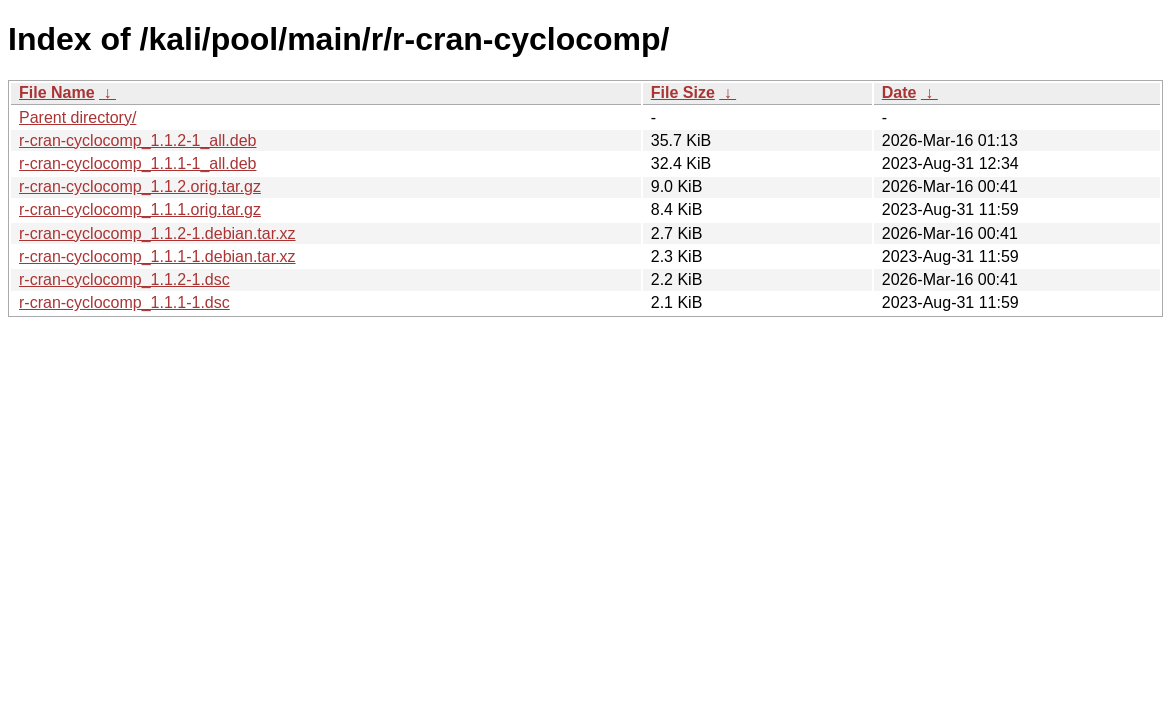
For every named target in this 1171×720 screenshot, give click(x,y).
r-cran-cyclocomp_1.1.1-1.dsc (124, 302)
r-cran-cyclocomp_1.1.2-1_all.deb (137, 140)
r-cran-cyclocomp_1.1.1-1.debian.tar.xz (157, 256)
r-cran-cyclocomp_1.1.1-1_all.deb (137, 163)
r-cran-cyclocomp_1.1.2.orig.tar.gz (140, 186)
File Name (57, 92)
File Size (683, 92)
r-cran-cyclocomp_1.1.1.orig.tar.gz (140, 209)
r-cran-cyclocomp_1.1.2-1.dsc (124, 279)
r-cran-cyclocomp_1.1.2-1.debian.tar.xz (157, 233)
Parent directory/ (77, 117)
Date (899, 92)
